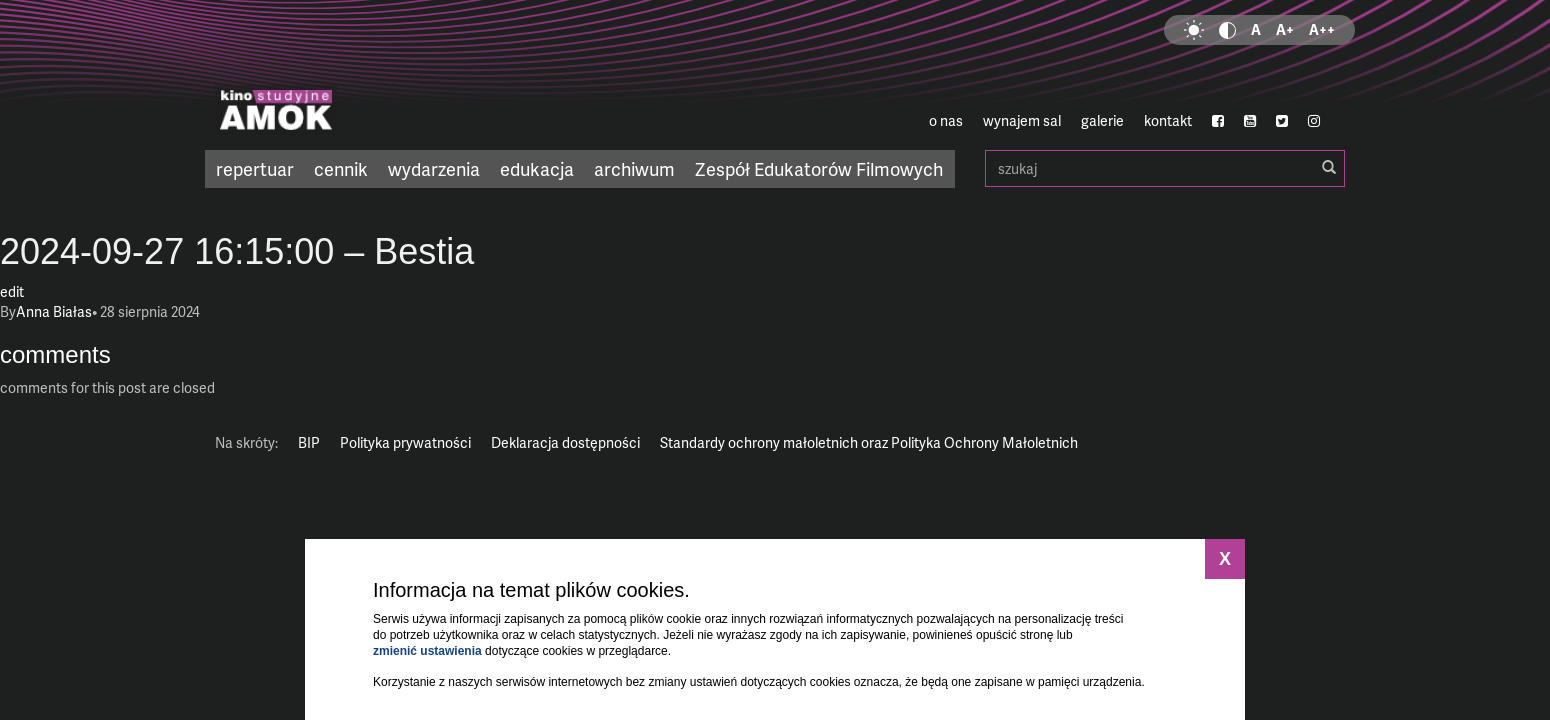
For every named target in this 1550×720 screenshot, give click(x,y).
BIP (309, 442)
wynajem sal (1022, 120)
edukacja (537, 168)
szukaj (1165, 168)
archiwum (634, 168)
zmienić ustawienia (427, 651)
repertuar (255, 168)
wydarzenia (434, 168)
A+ (1285, 29)
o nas (946, 120)
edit (12, 291)
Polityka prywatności (405, 442)
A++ (1322, 29)
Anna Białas (54, 311)
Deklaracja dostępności (565, 442)
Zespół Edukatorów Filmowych (819, 168)
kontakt (1168, 120)
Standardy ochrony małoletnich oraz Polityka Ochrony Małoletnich (869, 442)
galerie (1102, 120)
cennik (341, 168)
